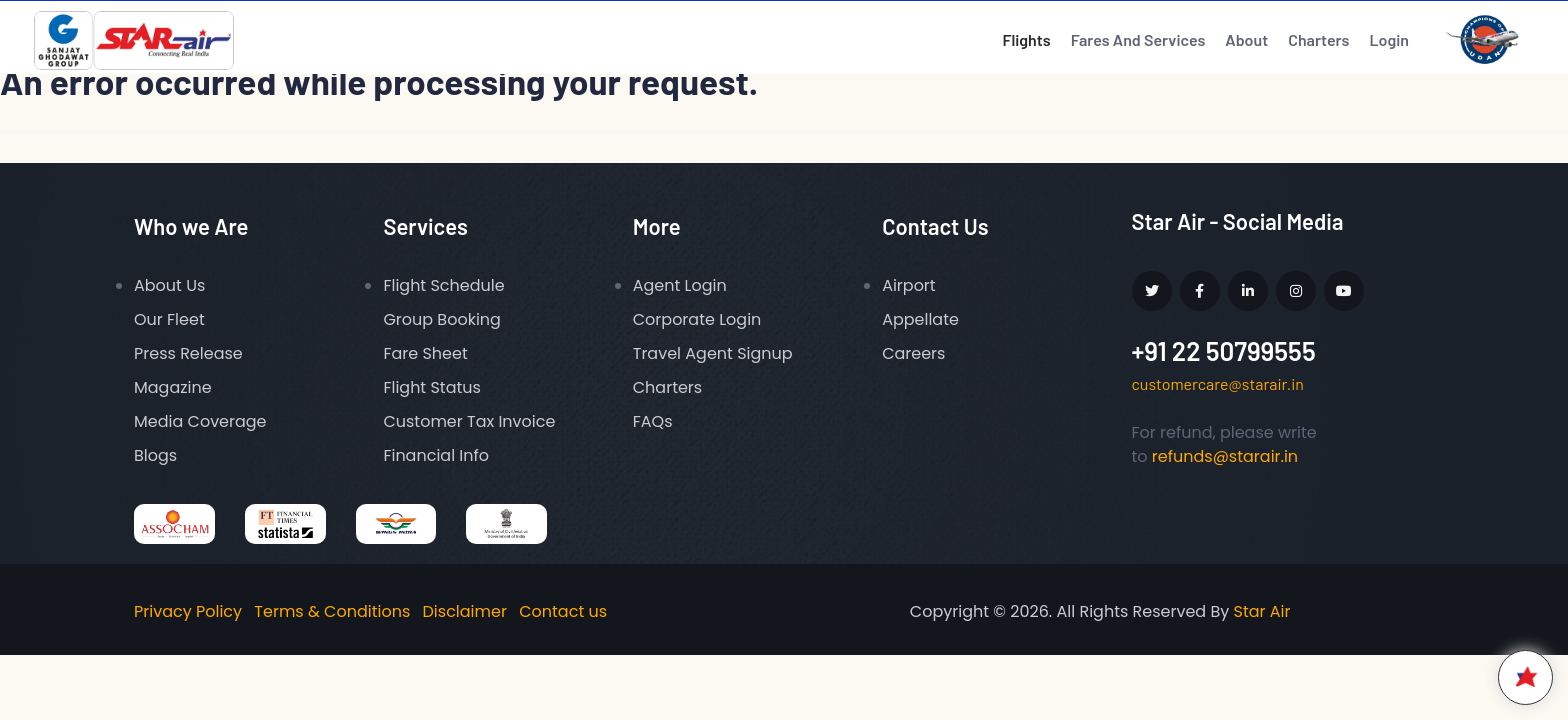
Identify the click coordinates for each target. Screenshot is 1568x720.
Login (1389, 39)
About (1246, 39)
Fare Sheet (425, 353)
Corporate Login (697, 319)
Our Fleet (169, 319)
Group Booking (442, 319)
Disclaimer (465, 611)
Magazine (173, 387)
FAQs (653, 421)
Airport (909, 285)
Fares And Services (1138, 39)
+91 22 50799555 (1224, 350)
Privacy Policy (188, 611)
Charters (1318, 39)
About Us (169, 285)
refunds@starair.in (1225, 456)
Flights (1026, 39)
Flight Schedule (443, 285)
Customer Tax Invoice (469, 421)
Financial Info (436, 455)
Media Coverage (200, 421)
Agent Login (680, 285)
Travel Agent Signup (713, 353)
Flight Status (432, 387)
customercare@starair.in (1218, 383)
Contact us (563, 611)
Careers (913, 353)
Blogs (155, 455)
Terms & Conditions (332, 611)
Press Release (188, 353)
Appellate (920, 319)
